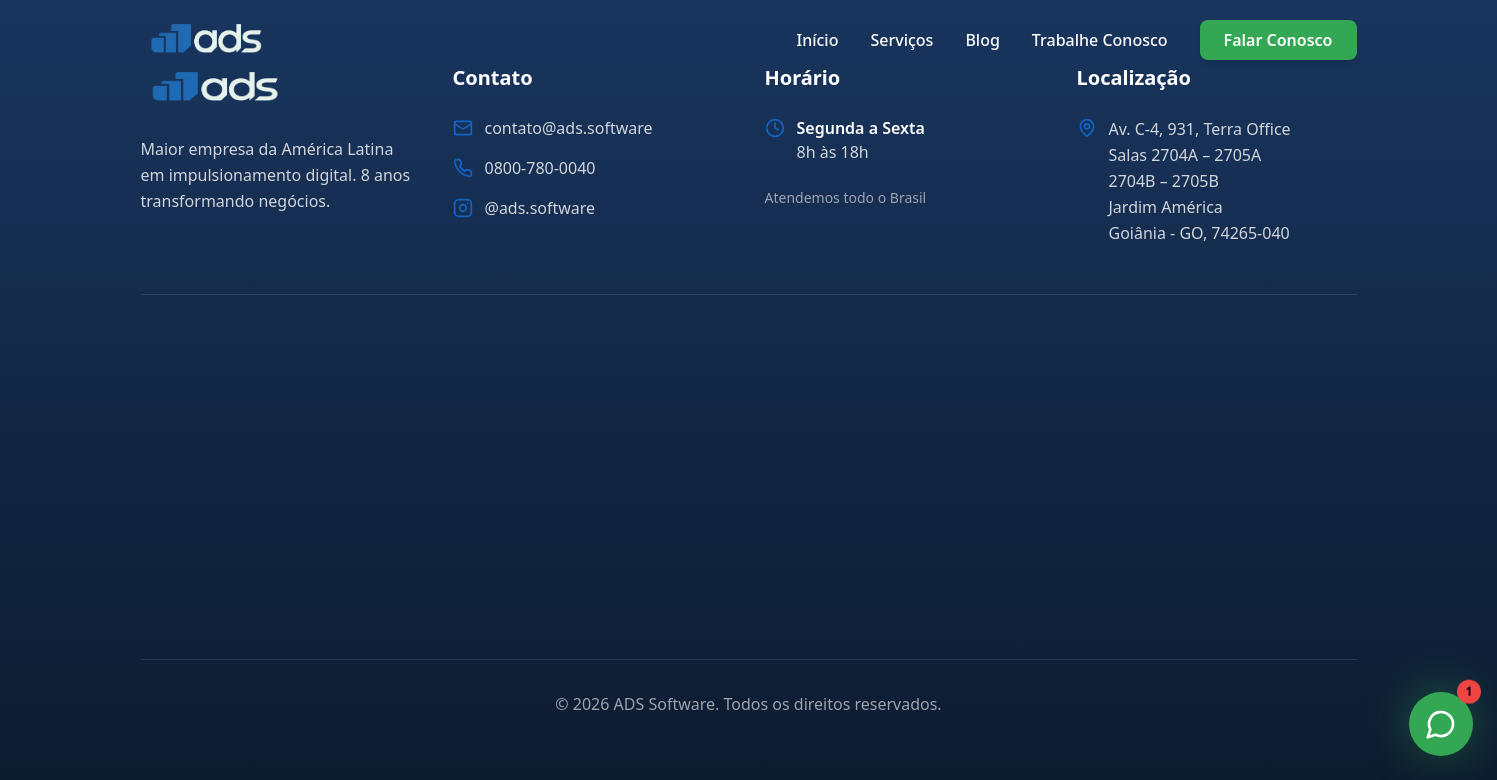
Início (817, 40)
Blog (982, 40)
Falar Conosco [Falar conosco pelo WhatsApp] (1278, 40)
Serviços (901, 40)
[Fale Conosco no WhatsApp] (1441, 724)
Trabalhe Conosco (1100, 40)
